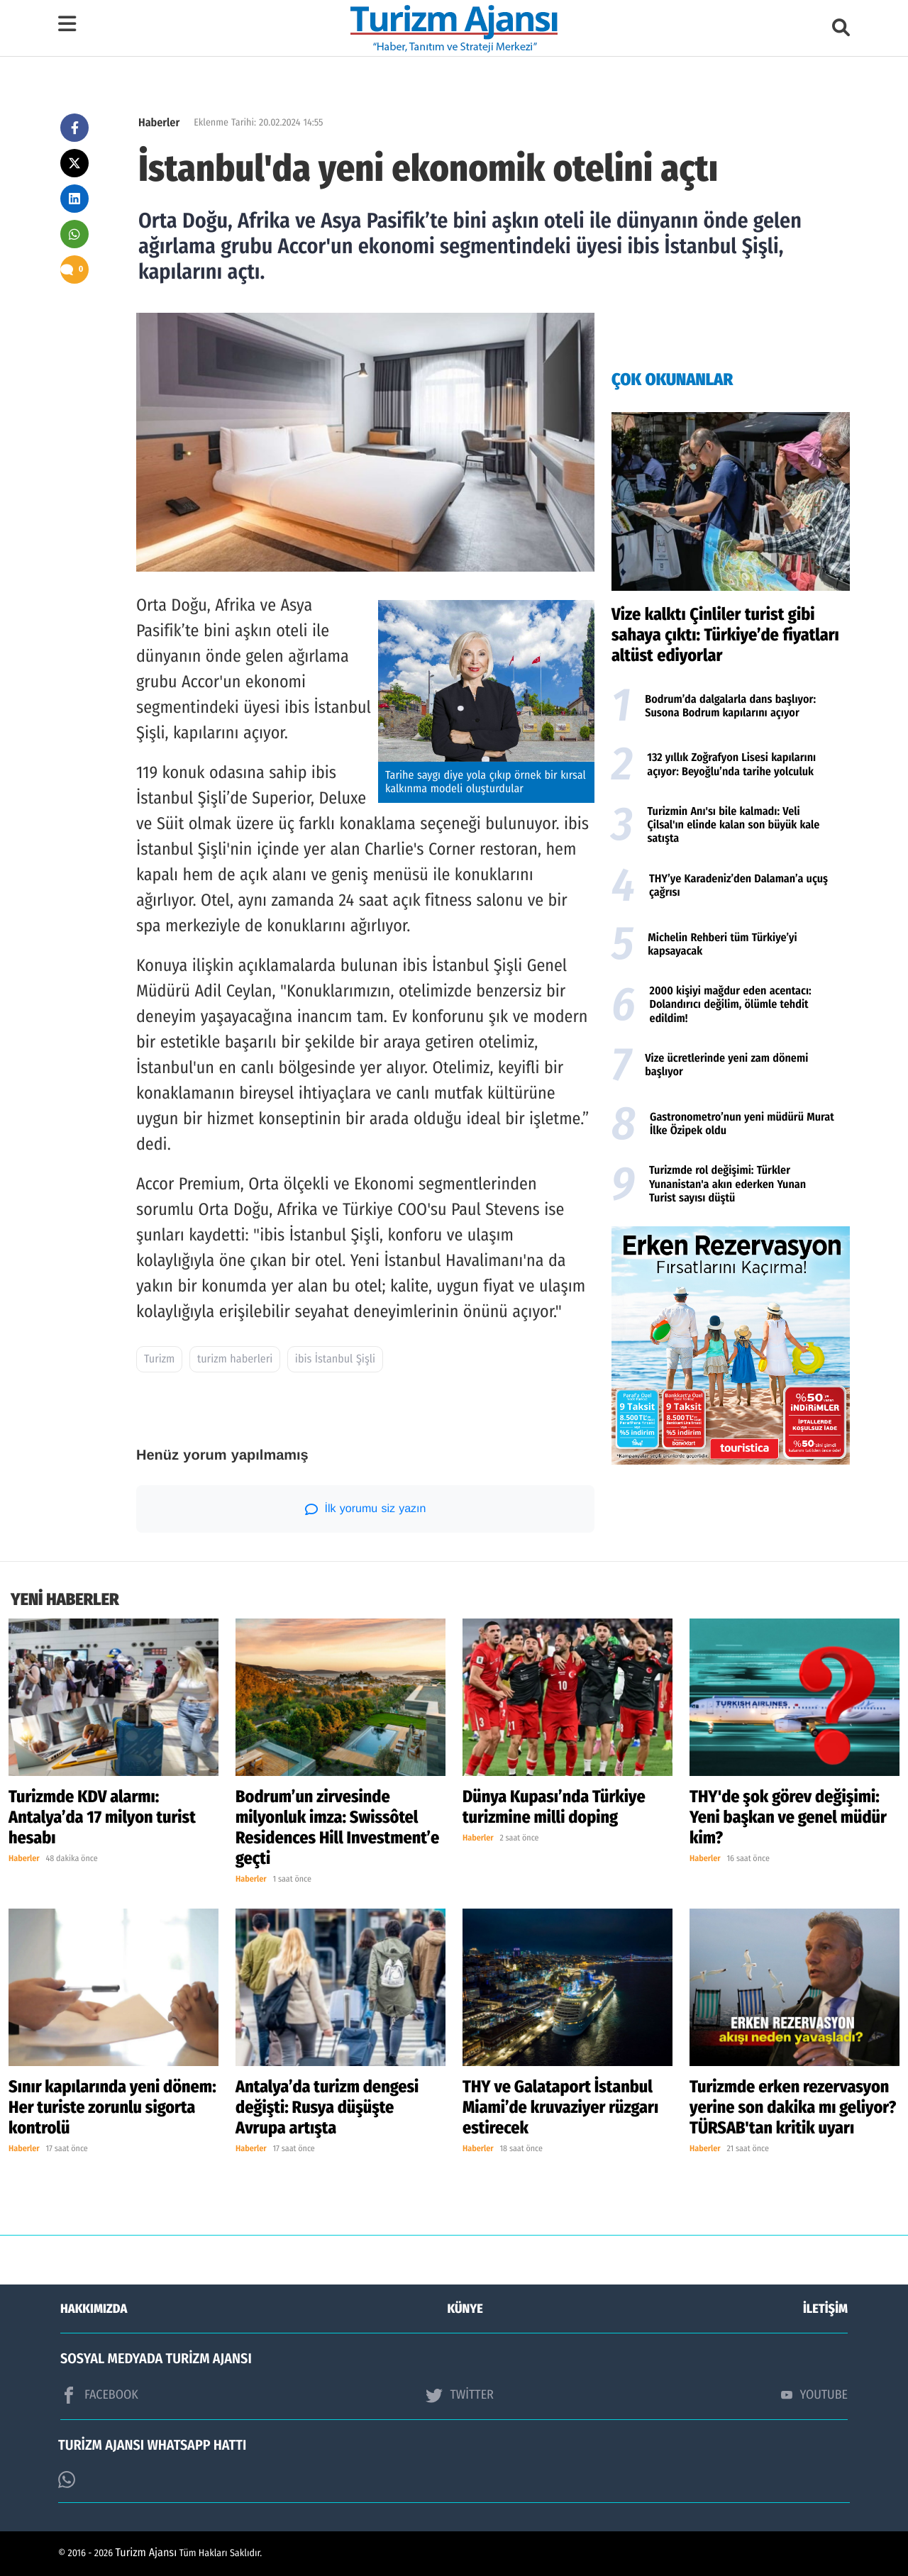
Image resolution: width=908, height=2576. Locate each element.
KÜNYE (465, 2308)
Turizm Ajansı (146, 2553)
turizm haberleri (234, 1359)
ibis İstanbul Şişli (335, 1359)
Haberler (158, 123)
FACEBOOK (99, 2395)
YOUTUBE (814, 2394)
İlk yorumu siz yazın (365, 1509)
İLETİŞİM (825, 2308)
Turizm (159, 1359)
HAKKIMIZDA (93, 2308)
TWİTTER (459, 2395)
